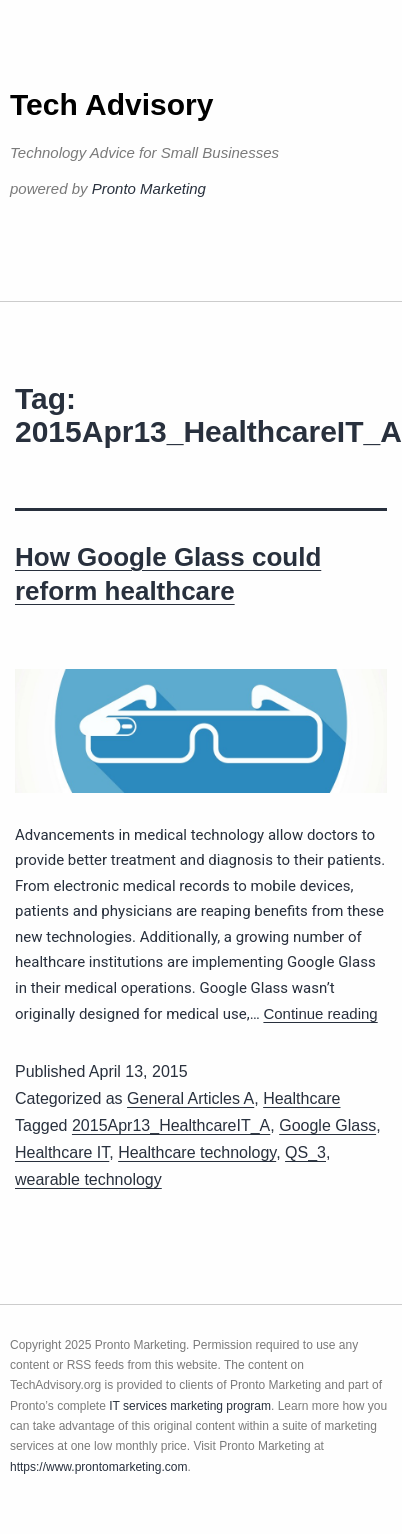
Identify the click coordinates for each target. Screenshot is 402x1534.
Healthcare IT (62, 1152)
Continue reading (320, 1013)
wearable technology (88, 1179)
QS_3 (305, 1152)
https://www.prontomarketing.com (98, 1467)
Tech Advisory (111, 104)
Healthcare (301, 1098)
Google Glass (327, 1125)
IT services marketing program (190, 1406)
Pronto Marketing (149, 188)
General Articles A (190, 1098)
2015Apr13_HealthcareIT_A (171, 1125)
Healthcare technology (197, 1152)
